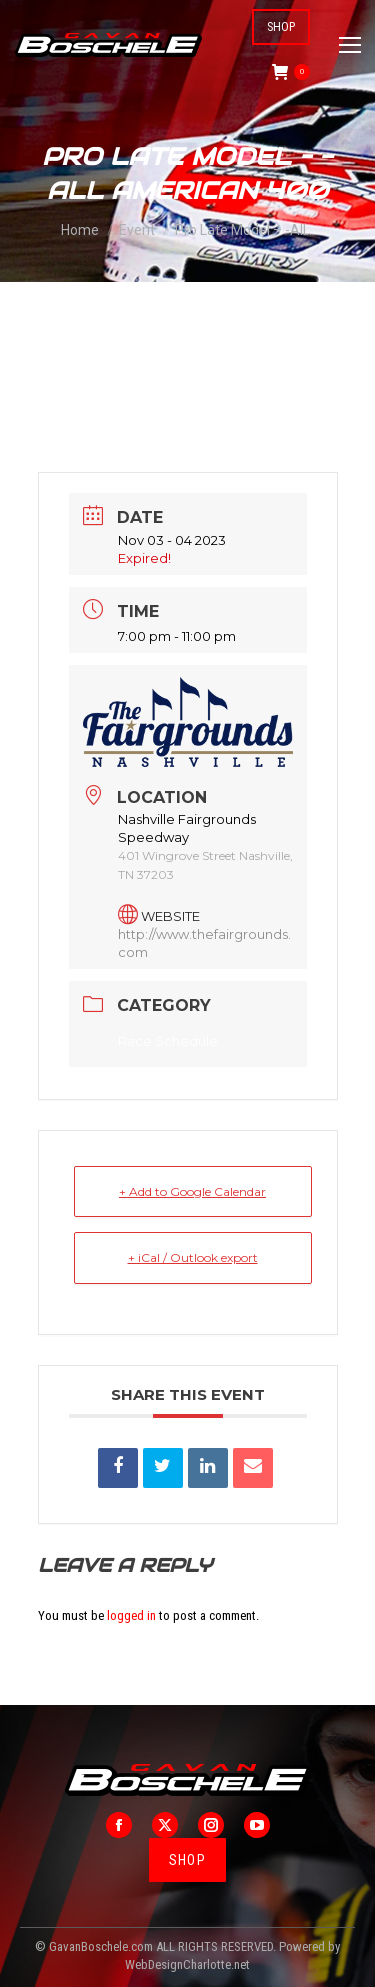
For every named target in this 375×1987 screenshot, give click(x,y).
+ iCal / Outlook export (193, 1257)
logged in (131, 1615)
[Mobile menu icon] (350, 45)
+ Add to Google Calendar (192, 1191)
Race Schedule (168, 1041)
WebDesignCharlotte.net (187, 1964)
